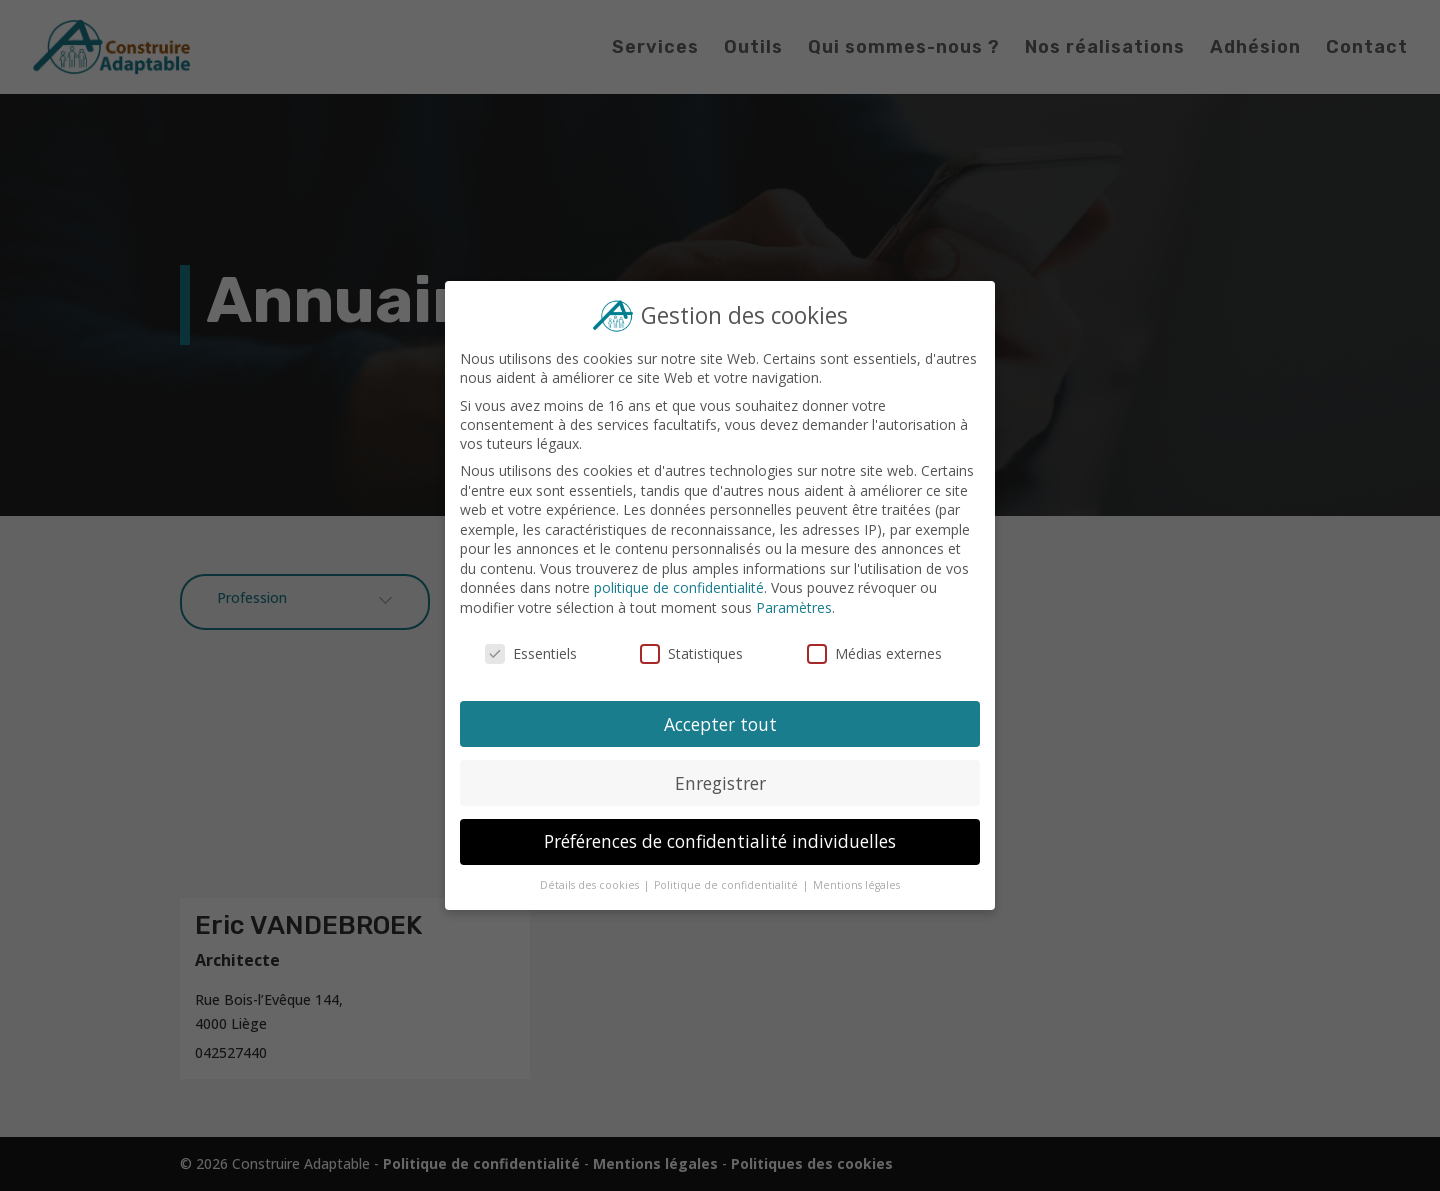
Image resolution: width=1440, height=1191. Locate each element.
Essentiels (532, 653)
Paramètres (793, 607)
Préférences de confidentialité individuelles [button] (719, 840)
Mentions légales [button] (855, 883)
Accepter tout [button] (720, 723)
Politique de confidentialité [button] (727, 883)
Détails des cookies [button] (591, 883)
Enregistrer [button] (720, 781)
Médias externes (873, 653)
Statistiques (692, 653)
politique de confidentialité (679, 588)
